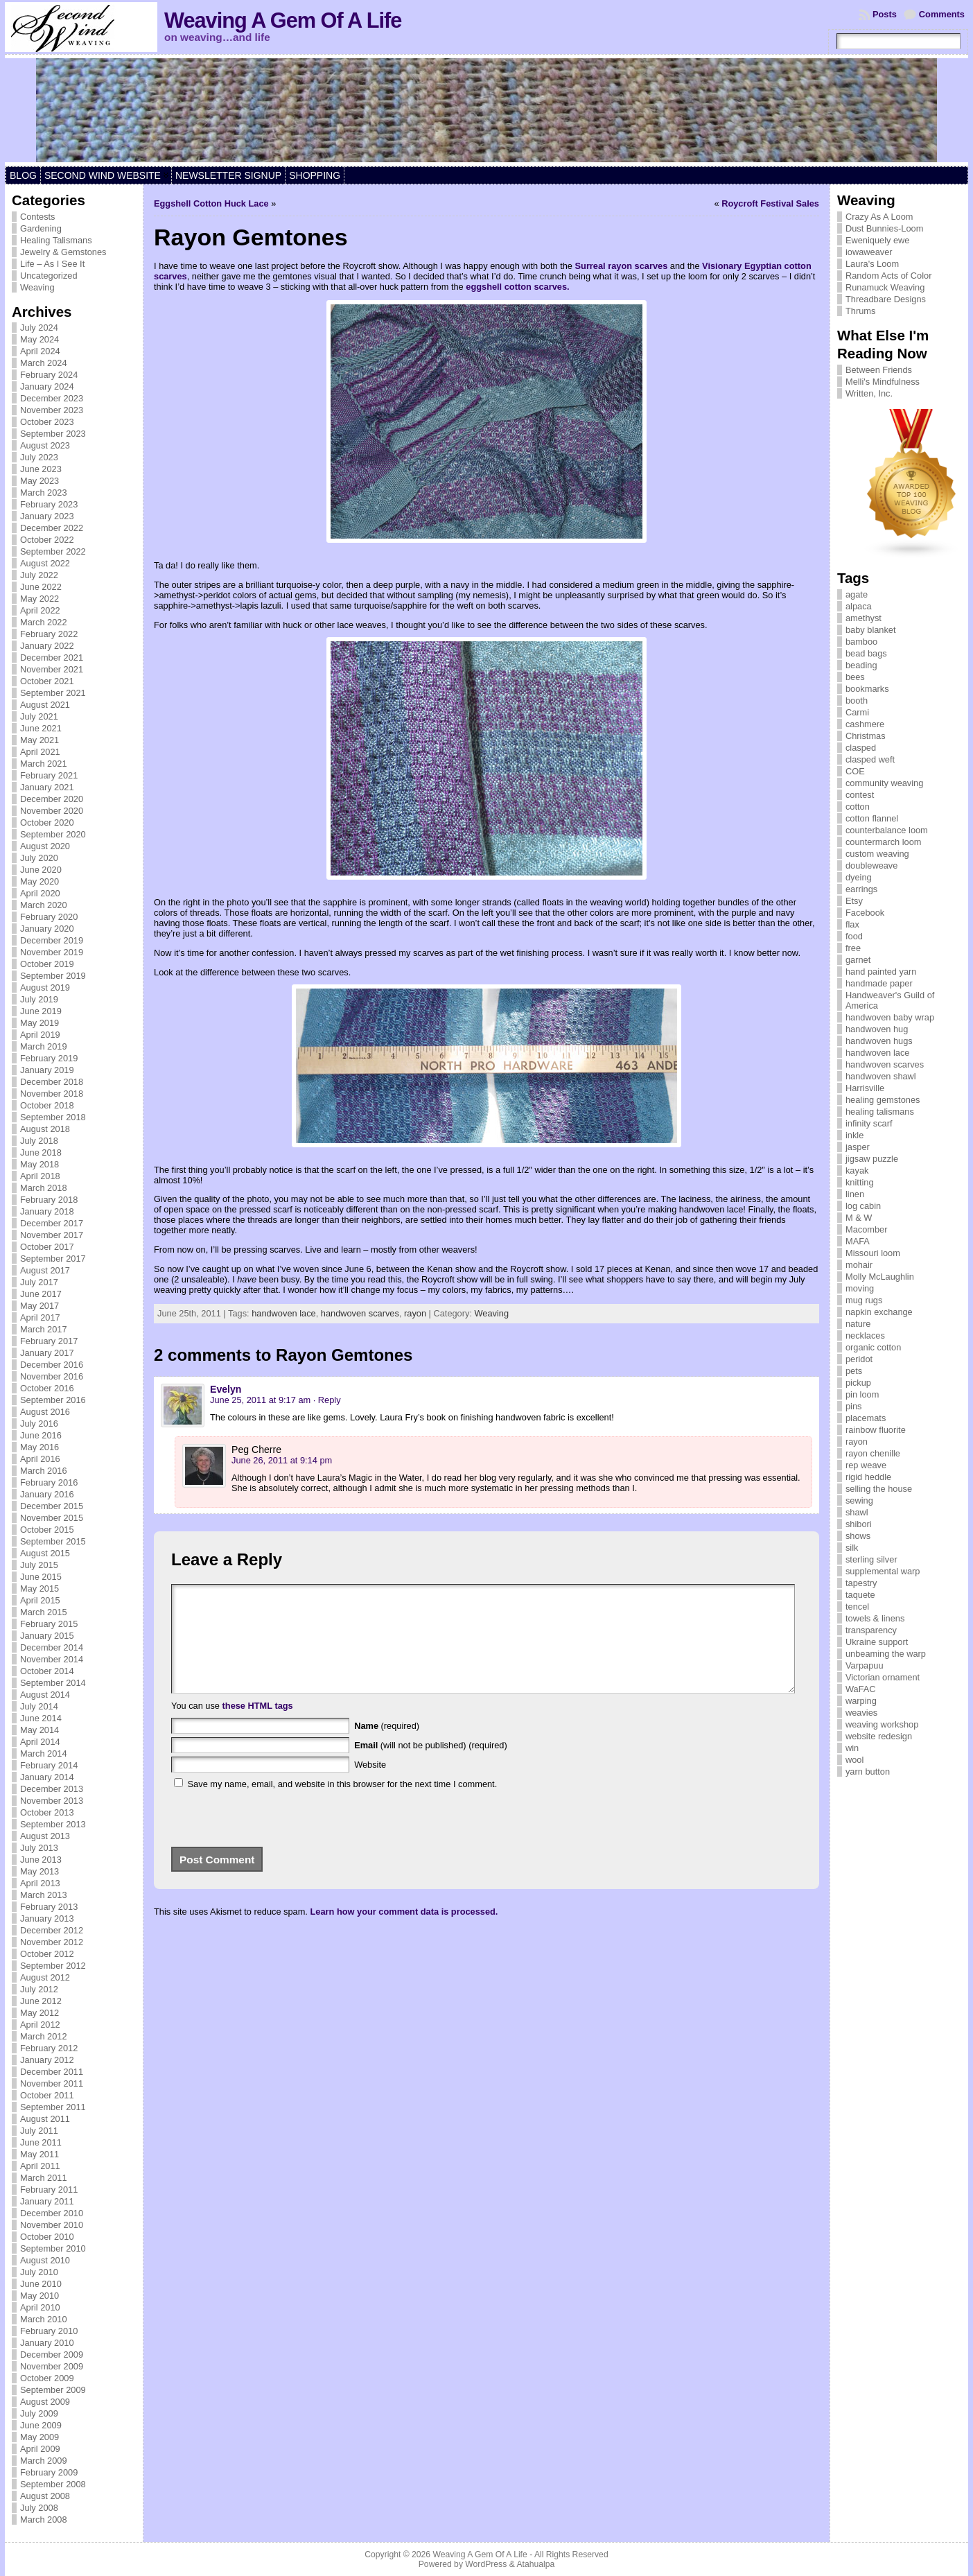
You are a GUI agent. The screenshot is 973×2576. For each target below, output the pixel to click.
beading (861, 665)
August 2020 (45, 846)
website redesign (878, 1736)
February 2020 (49, 917)
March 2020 (43, 905)
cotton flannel (871, 818)
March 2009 (43, 2460)
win (852, 1748)
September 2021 (53, 693)
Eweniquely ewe (877, 240)
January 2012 (47, 2060)
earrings (861, 889)
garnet (857, 960)
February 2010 (49, 2331)
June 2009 (41, 2425)
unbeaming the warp (885, 1653)
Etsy (854, 901)
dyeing (858, 877)
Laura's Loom (872, 264)
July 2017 (39, 1282)
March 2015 (43, 1612)
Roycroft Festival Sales (770, 203)
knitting (859, 1182)
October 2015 (47, 1529)
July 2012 (39, 1989)
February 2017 (49, 1341)
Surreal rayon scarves (621, 266)
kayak (856, 1170)
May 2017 (39, 1305)
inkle (854, 1135)
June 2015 (41, 1577)
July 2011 (39, 2130)
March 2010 (43, 2319)
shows (857, 1536)
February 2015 (49, 1624)
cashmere (864, 724)
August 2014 (45, 1694)
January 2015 (47, 1635)
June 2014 (41, 1718)
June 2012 (41, 2001)
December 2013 (51, 1789)
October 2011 (47, 2095)
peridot (859, 1359)
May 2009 (39, 2437)
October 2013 (47, 1812)
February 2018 (49, 1199)
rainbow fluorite (875, 1430)
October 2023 (47, 422)
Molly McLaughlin (879, 1276)
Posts (885, 14)
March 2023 (43, 492)
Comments (942, 14)
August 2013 (45, 1836)
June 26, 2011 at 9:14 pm (281, 1460)
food (854, 936)
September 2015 (53, 1541)
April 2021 (40, 752)
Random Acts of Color (888, 275)
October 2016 (47, 1388)
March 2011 (43, 2178)
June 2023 (41, 469)
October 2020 (47, 822)
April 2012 (40, 2024)
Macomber (866, 1229)
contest (859, 795)
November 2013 (51, 1800)
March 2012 (43, 2036)
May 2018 (39, 1164)
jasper (857, 1147)
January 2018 (47, 1211)
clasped (860, 747)
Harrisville (864, 1088)
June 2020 (41, 869)
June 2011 (41, 2142)
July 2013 (39, 1848)
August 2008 (45, 2496)
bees (855, 677)
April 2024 (40, 351)
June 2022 (41, 587)
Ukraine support (876, 1642)
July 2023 (39, 457)
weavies (861, 1712)
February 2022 (49, 634)
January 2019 (47, 1070)
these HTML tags (257, 1726)
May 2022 (39, 598)
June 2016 (41, 1435)
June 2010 (41, 2284)
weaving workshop (881, 1724)
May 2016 (39, 1447)
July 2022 (39, 575)
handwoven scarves (360, 1313)
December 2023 (51, 398)
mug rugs (863, 1300)
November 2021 (51, 669)
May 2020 (39, 881)
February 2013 (49, 1906)
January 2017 (47, 1353)
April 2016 (40, 1459)
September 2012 (53, 1965)
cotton (857, 806)
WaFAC (860, 1689)
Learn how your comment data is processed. (404, 1932)
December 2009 (51, 2354)
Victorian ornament (882, 1677)
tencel (857, 1606)
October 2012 (47, 1954)
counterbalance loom (886, 830)
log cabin (863, 1206)
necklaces (865, 1335)
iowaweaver (869, 252)
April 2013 (40, 1883)
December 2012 (51, 1930)
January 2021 (47, 787)
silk (851, 1547)
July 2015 (39, 1565)
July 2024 (39, 327)
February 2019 (49, 1058)
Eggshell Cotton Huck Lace (211, 203)
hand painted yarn (880, 971)
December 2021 (51, 657)
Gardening (41, 228)
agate (856, 594)
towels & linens (874, 1618)
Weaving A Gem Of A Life (282, 20)
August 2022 (45, 563)
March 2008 (43, 2519)
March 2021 (43, 763)
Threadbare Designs (885, 299)
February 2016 (49, 1482)
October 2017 (47, 1247)
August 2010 (45, 2260)
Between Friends (878, 370)
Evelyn (225, 1389)
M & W (858, 1217)
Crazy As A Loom (879, 216)
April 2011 (40, 2166)
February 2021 (49, 775)
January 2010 (47, 2343)
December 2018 (51, 1082)
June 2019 (41, 1011)
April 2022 (40, 610)
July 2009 (39, 2413)
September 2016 (53, 1400)
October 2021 (47, 681)
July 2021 (39, 716)
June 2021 (41, 728)
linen (854, 1194)
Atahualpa (535, 2564)
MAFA (857, 1241)
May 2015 (39, 1588)
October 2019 (47, 964)
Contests (37, 216)
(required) (386, 1746)
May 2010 (39, 2295)
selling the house (878, 1488)
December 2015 (51, 1506)
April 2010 (40, 2307)
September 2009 (53, 2390)
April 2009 (40, 2449)
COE (855, 771)
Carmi (857, 712)
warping (861, 1701)
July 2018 (39, 1140)
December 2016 (51, 1364)
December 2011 (51, 2071)
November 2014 (51, 1659)
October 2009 (47, 2378)
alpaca (858, 606)
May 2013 (39, 1871)
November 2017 (51, 1235)
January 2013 (47, 1918)
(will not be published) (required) (430, 1766)
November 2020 (51, 811)
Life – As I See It (52, 264)
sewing (859, 1500)
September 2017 (53, 1258)
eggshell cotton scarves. (517, 286)
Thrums (860, 311)
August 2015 (45, 1553)
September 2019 (53, 976)
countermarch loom (883, 842)
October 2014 (47, 1671)
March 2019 (43, 1046)
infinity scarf (869, 1123)
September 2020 (53, 834)
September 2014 (53, 1683)
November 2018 (51, 1093)
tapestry (861, 1583)
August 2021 (45, 704)
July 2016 (39, 1423)
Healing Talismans (56, 240)
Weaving (37, 287)
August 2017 (45, 1270)
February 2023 (49, 504)
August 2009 (45, 2401)
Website (370, 1785)
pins (853, 1406)
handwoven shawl (880, 1076)
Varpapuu (864, 1665)
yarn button (867, 1771)
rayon (415, 1313)
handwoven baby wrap (889, 1017)
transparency (871, 1630)
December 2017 (51, 1223)
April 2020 (40, 893)
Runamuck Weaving (884, 287)
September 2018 (53, 1117)
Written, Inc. (869, 393)
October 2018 (47, 1105)
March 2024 (43, 363)
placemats (865, 1418)
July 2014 (39, 1706)
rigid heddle (868, 1477)
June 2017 (41, 1294)
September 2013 (53, 1824)
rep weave (865, 1465)
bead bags (866, 653)
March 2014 (43, 1753)
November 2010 (51, 2225)
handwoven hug (876, 1029)
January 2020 (47, 928)
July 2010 (39, 2272)
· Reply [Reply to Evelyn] (327, 1400)
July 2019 (39, 999)
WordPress (486, 2564)
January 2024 (47, 386)
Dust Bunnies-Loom (884, 228)
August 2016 (45, 1412)
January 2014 (47, 1777)
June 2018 (41, 1152)
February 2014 (49, 1765)
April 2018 (40, 1176)
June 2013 (41, 1859)
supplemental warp (882, 1571)
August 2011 (45, 2119)
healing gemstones (882, 1100)
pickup (858, 1382)
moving (859, 1288)
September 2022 (53, 551)
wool (854, 1760)
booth (856, 700)
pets (853, 1371)
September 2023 (53, 433)
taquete (860, 1595)
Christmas (865, 736)
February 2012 (49, 2048)
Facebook (864, 912)
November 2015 (51, 1518)
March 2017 (43, 1329)
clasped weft (870, 759)
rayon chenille (872, 1453)
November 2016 (51, 1376)
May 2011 (39, 2154)
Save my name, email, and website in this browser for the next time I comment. (343, 1805)
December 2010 (51, 2213)
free (853, 948)
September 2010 (53, 2248)
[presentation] (266, 1834)
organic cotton (873, 1347)
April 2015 (40, 1600)
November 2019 (51, 952)
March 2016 (43, 1470)
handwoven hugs (879, 1041)
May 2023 (39, 481)
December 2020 (51, 799)
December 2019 (51, 940)
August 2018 (45, 1129)
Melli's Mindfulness (882, 381)
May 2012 (39, 2013)
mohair (859, 1265)
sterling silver (871, 1559)
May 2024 (39, 339)
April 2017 (40, 1317)
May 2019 (39, 1023)
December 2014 (51, 1647)
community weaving (884, 783)
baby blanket (870, 630)
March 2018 (43, 1188)
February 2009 (49, 2472)
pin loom (862, 1394)
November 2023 (51, 410)
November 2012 (51, 1942)
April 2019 (40, 1034)
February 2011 (49, 2189)
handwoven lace (284, 1313)
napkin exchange (879, 1312)
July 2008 (39, 2508)
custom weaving (877, 853)
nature (857, 1324)
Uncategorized (49, 275)
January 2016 (47, 1494)
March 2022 (43, 622)
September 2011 (53, 2107)
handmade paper (879, 983)
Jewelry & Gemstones (63, 252)
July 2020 (39, 858)
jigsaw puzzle (871, 1159)
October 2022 (47, 539)
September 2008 (53, 2484)
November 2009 (51, 2366)
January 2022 (47, 646)
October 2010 (47, 2236)
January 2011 (47, 2201)
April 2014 (40, 1742)
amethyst (863, 618)
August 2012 (45, 1977)
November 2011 (51, 2083)
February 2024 (49, 374)
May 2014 (39, 1730)
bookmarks (867, 689)
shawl (856, 1512)
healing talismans (879, 1111)
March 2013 (43, 1895)
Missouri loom (872, 1253)
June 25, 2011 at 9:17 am (260, 1400)
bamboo (861, 641)
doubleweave (871, 865)
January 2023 (47, 516)
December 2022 (51, 528)
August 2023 (45, 445)
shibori (858, 1524)
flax (852, 924)
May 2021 (39, 740)
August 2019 (45, 987)
